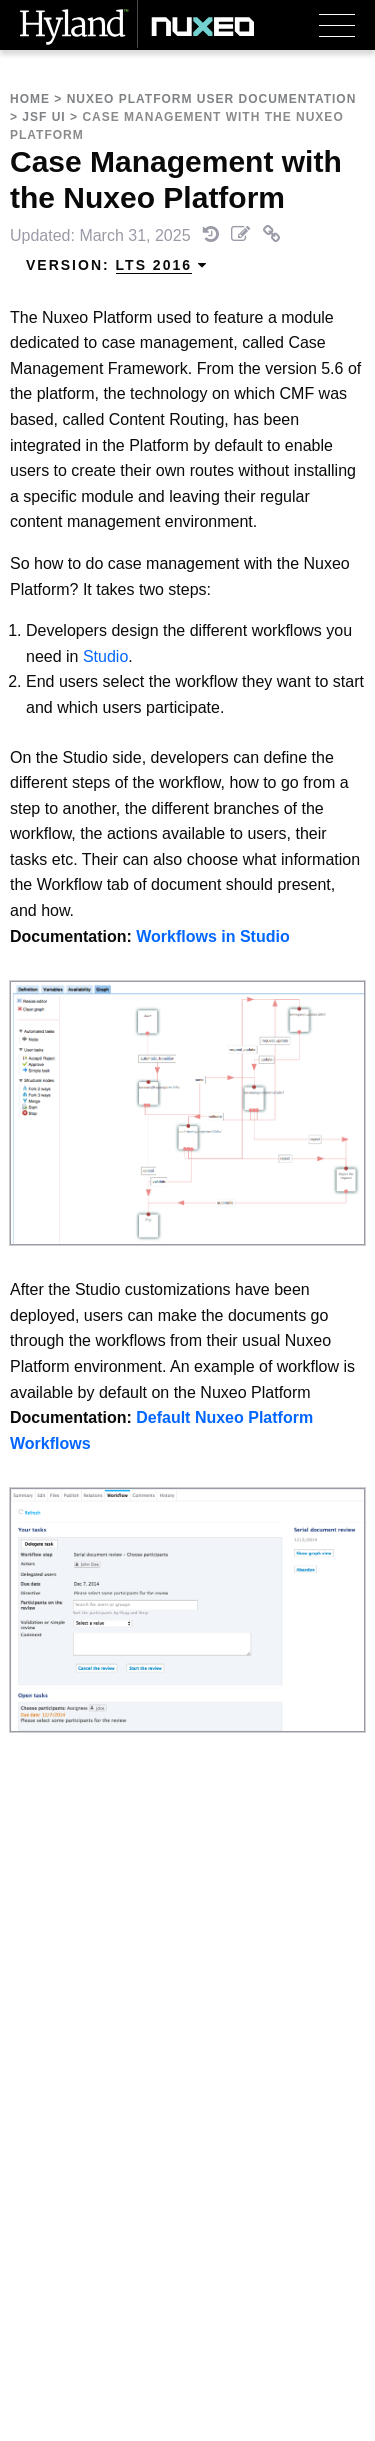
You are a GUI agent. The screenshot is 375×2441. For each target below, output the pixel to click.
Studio (105, 656)
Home (30, 99)
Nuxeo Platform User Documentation (212, 99)
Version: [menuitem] (117, 265)
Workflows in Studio (212, 936)
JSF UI (43, 117)
